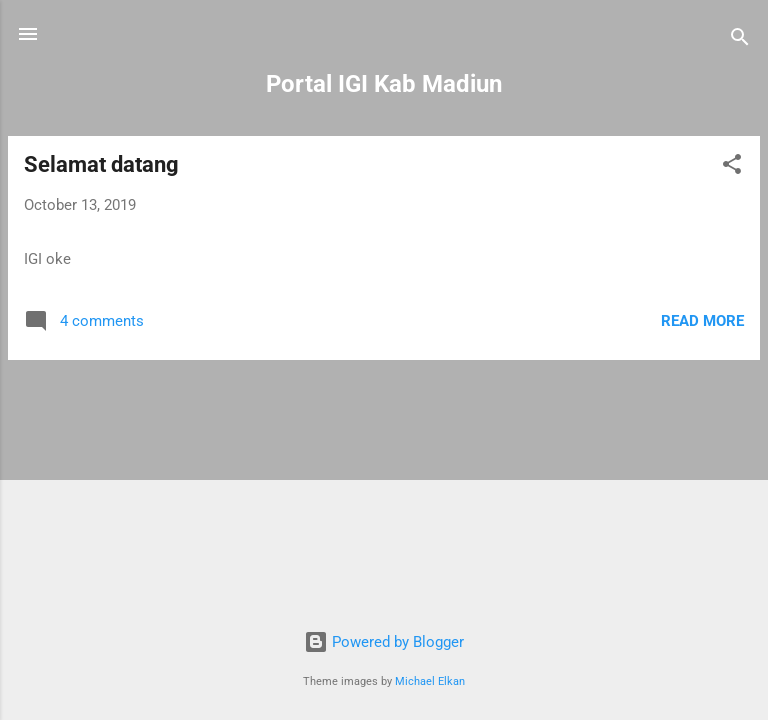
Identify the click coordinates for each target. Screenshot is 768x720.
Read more (702, 321)
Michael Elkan (430, 681)
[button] (732, 167)
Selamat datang (101, 164)
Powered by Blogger (384, 642)
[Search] (740, 40)
